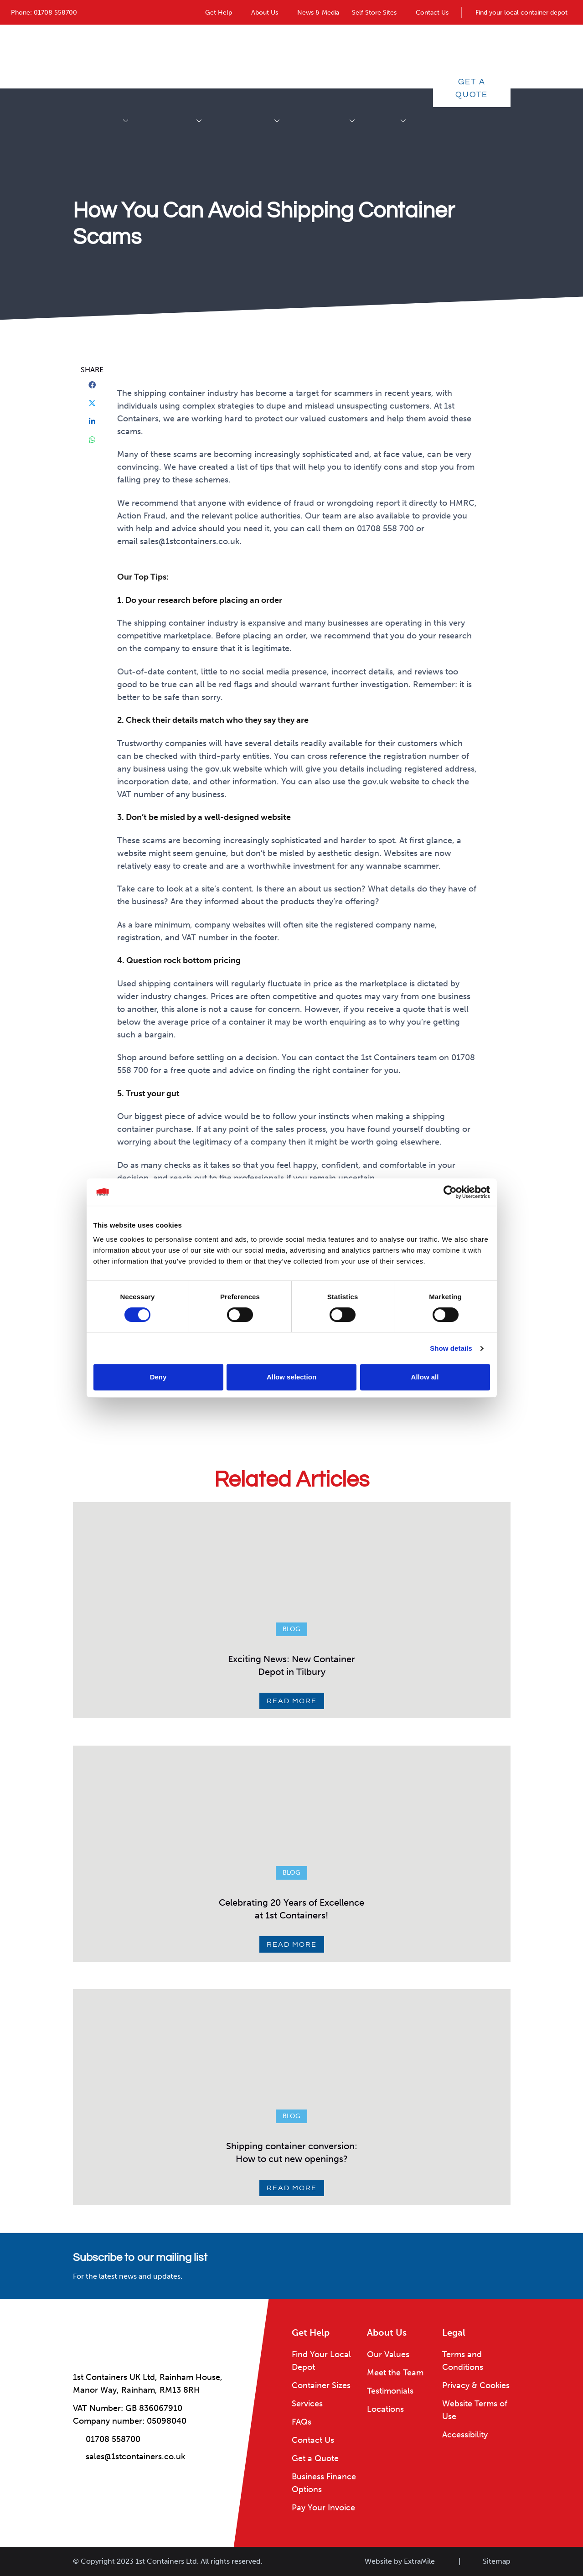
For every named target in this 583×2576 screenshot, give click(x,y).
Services (401, 56)
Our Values (388, 2354)
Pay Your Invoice (323, 2508)
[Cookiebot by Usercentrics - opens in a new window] (450, 1192)
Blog (291, 1629)
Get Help (218, 12)
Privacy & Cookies (476, 2385)
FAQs (301, 2422)
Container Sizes (321, 2385)
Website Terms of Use (474, 2410)
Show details (451, 1348)
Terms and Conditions (462, 2360)
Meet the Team (395, 2373)
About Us (264, 12)
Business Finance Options (324, 2483)
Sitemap (497, 2561)
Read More (292, 1701)
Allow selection (291, 1377)
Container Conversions (275, 56)
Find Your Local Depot (321, 2360)
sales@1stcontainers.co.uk (135, 2457)
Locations (385, 2409)
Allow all (425, 1377)
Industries (350, 56)
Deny (158, 1377)
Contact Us (432, 12)
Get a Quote (471, 88)
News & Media (318, 12)
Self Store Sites (374, 12)
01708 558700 (55, 12)
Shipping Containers (124, 56)
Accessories (197, 56)
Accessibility (465, 2435)
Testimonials (390, 2391)
